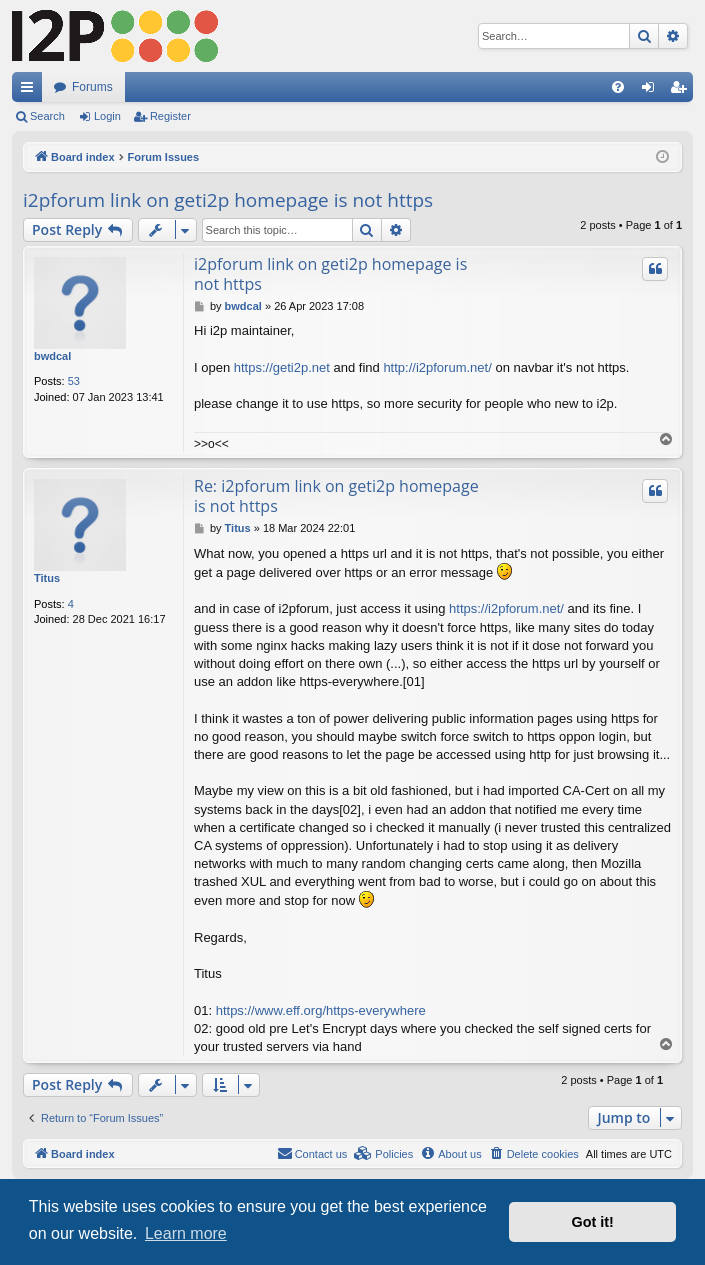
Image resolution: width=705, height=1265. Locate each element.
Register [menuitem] (682, 91)
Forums (92, 87)
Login (107, 116)
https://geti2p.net (282, 367)
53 (74, 381)
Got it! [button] (593, 1222)
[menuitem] (618, 87)
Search (47, 116)
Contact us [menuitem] (312, 1153)
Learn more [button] (186, 1233)
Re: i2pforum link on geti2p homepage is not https (336, 496)
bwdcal (52, 356)
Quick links (31, 91)
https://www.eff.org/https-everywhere (321, 1010)
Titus (47, 578)
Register (170, 116)
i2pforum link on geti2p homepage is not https (228, 200)
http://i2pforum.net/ (437, 367)
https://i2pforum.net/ (506, 608)
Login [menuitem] (652, 91)
